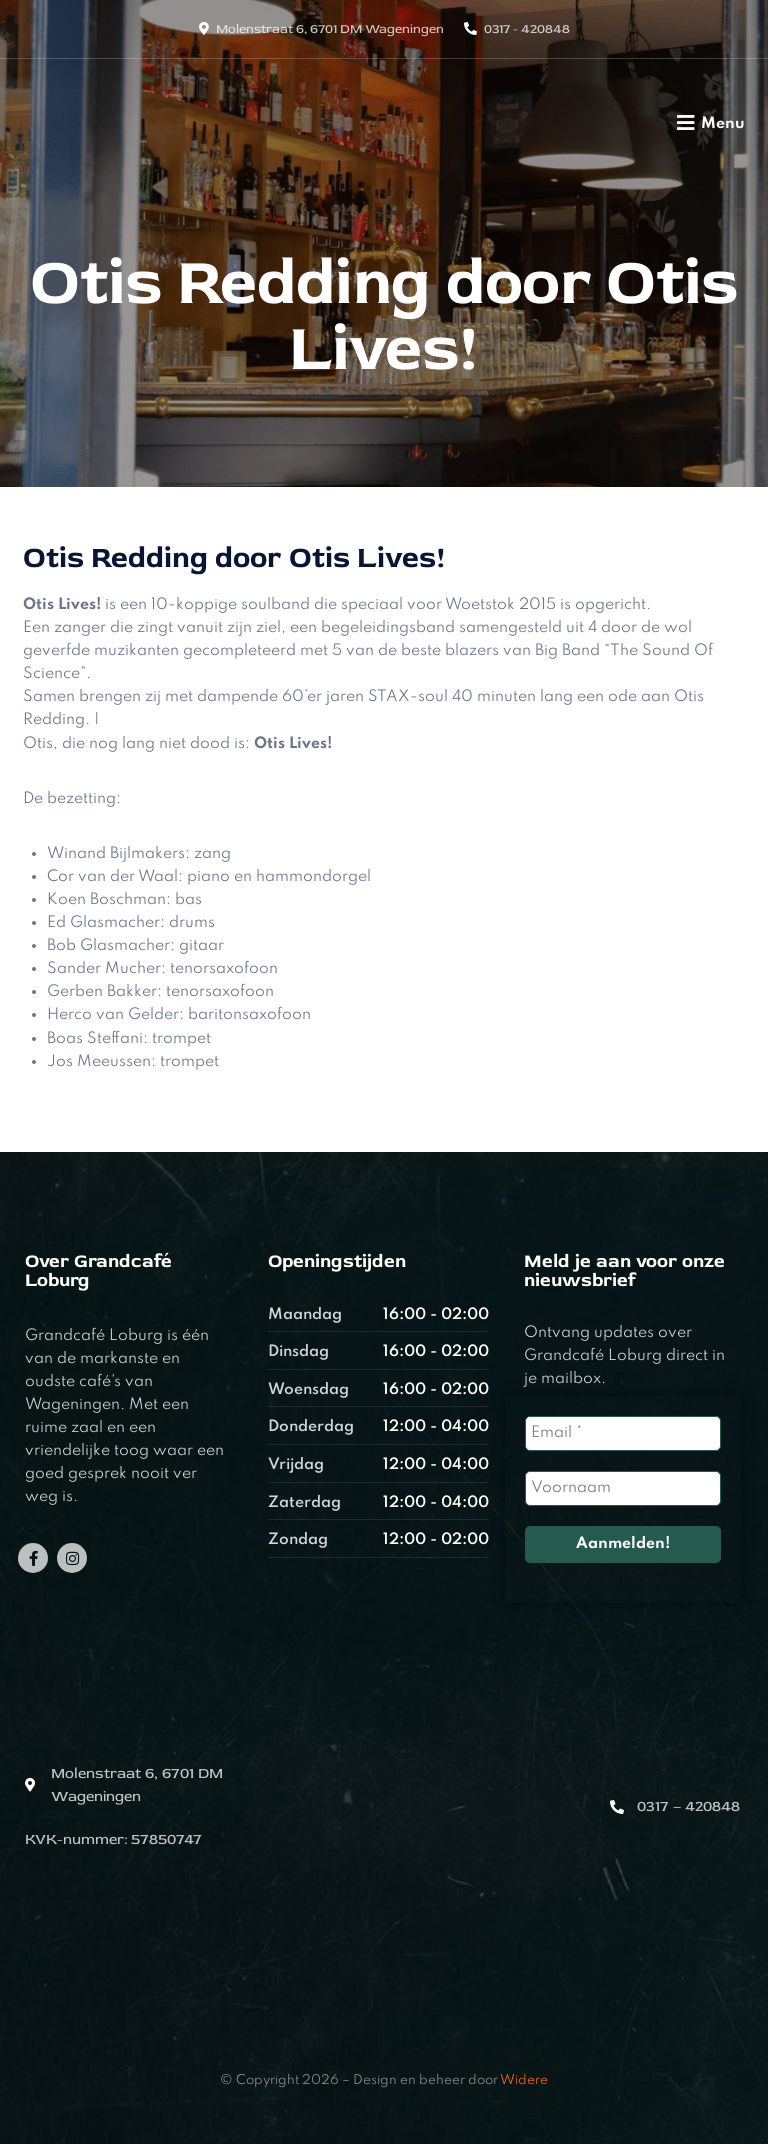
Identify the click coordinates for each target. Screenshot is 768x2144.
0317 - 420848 (527, 29)
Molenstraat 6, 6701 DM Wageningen (330, 29)
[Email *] (622, 1433)
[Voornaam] (622, 1488)
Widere (524, 2080)
